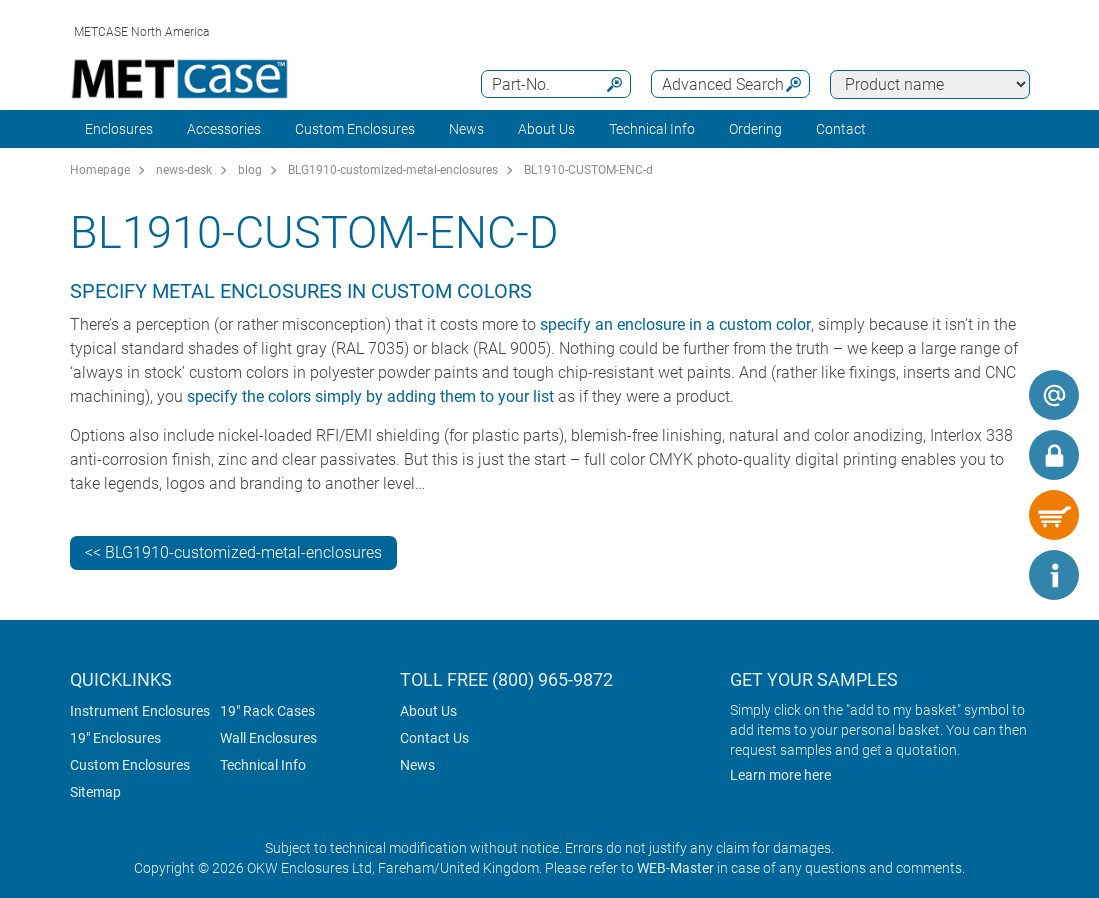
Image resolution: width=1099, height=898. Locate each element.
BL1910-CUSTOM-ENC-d (588, 170)
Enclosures (119, 129)
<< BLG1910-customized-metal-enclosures (233, 552)
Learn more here (780, 775)
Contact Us (434, 738)
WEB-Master (675, 868)
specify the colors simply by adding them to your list (370, 396)
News (466, 129)
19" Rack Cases (267, 711)
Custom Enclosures (355, 129)
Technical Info (263, 765)
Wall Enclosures (268, 738)
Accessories (224, 129)
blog (250, 170)
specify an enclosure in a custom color (675, 324)
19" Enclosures (115, 738)
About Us (428, 711)
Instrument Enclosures (140, 711)
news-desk (184, 170)
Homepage (100, 170)
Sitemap (95, 792)
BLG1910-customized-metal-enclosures (393, 170)
